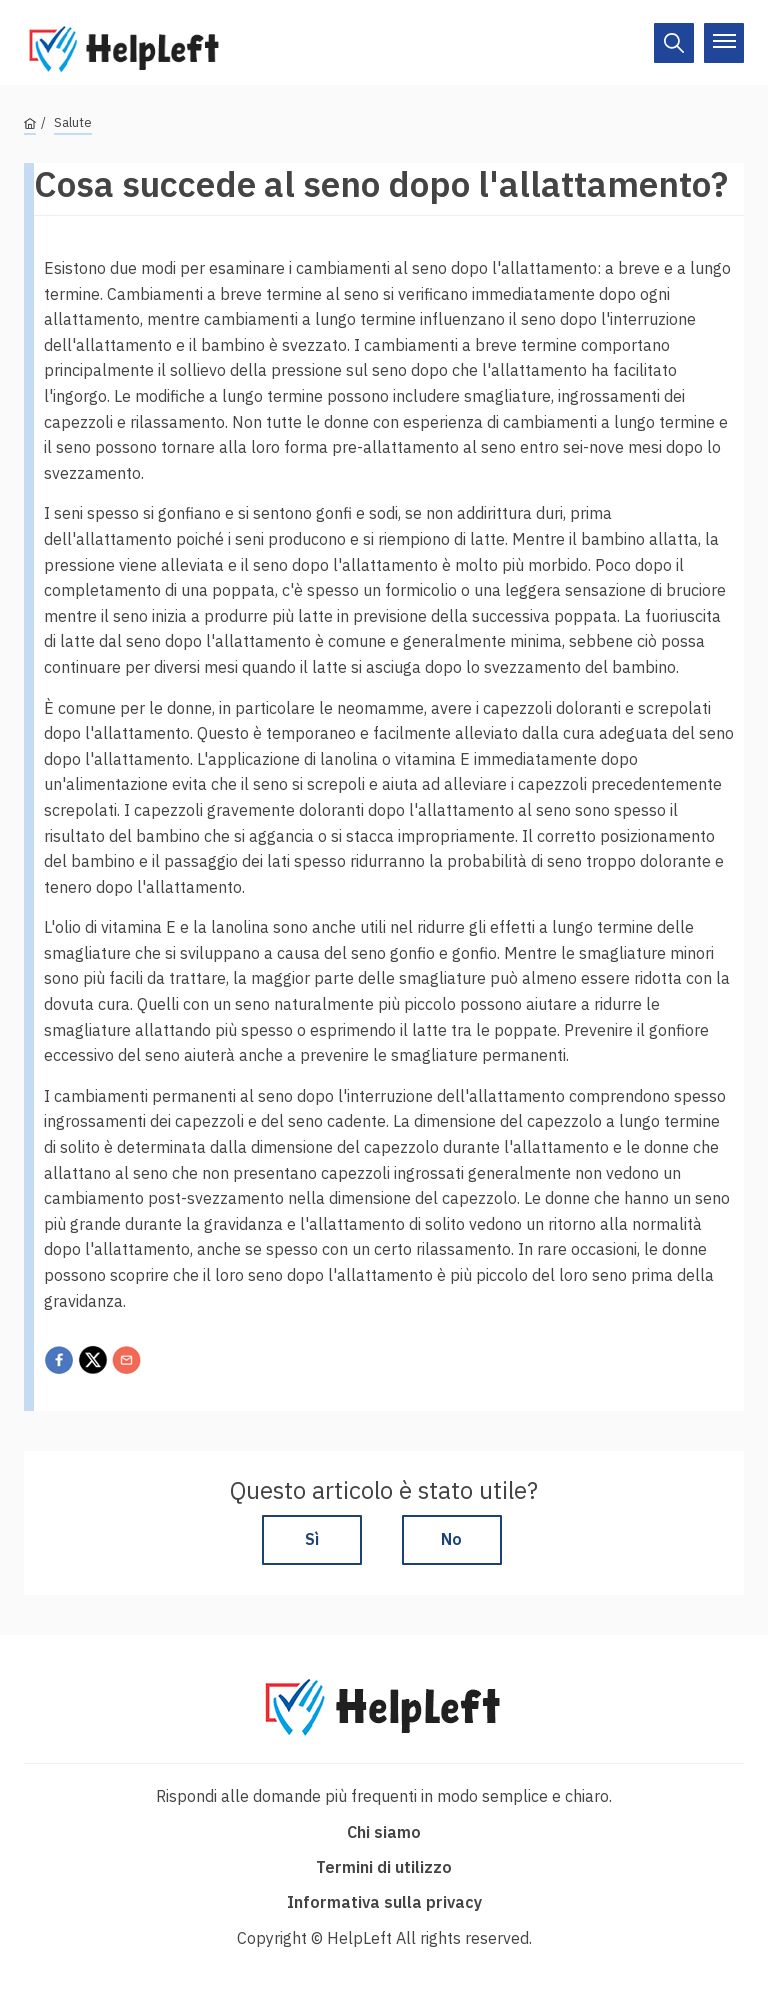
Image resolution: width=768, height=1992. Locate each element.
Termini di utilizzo (384, 1867)
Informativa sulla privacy (384, 1902)
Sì (312, 1539)
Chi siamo (384, 1832)
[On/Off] (674, 43)
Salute (73, 122)
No (451, 1539)
